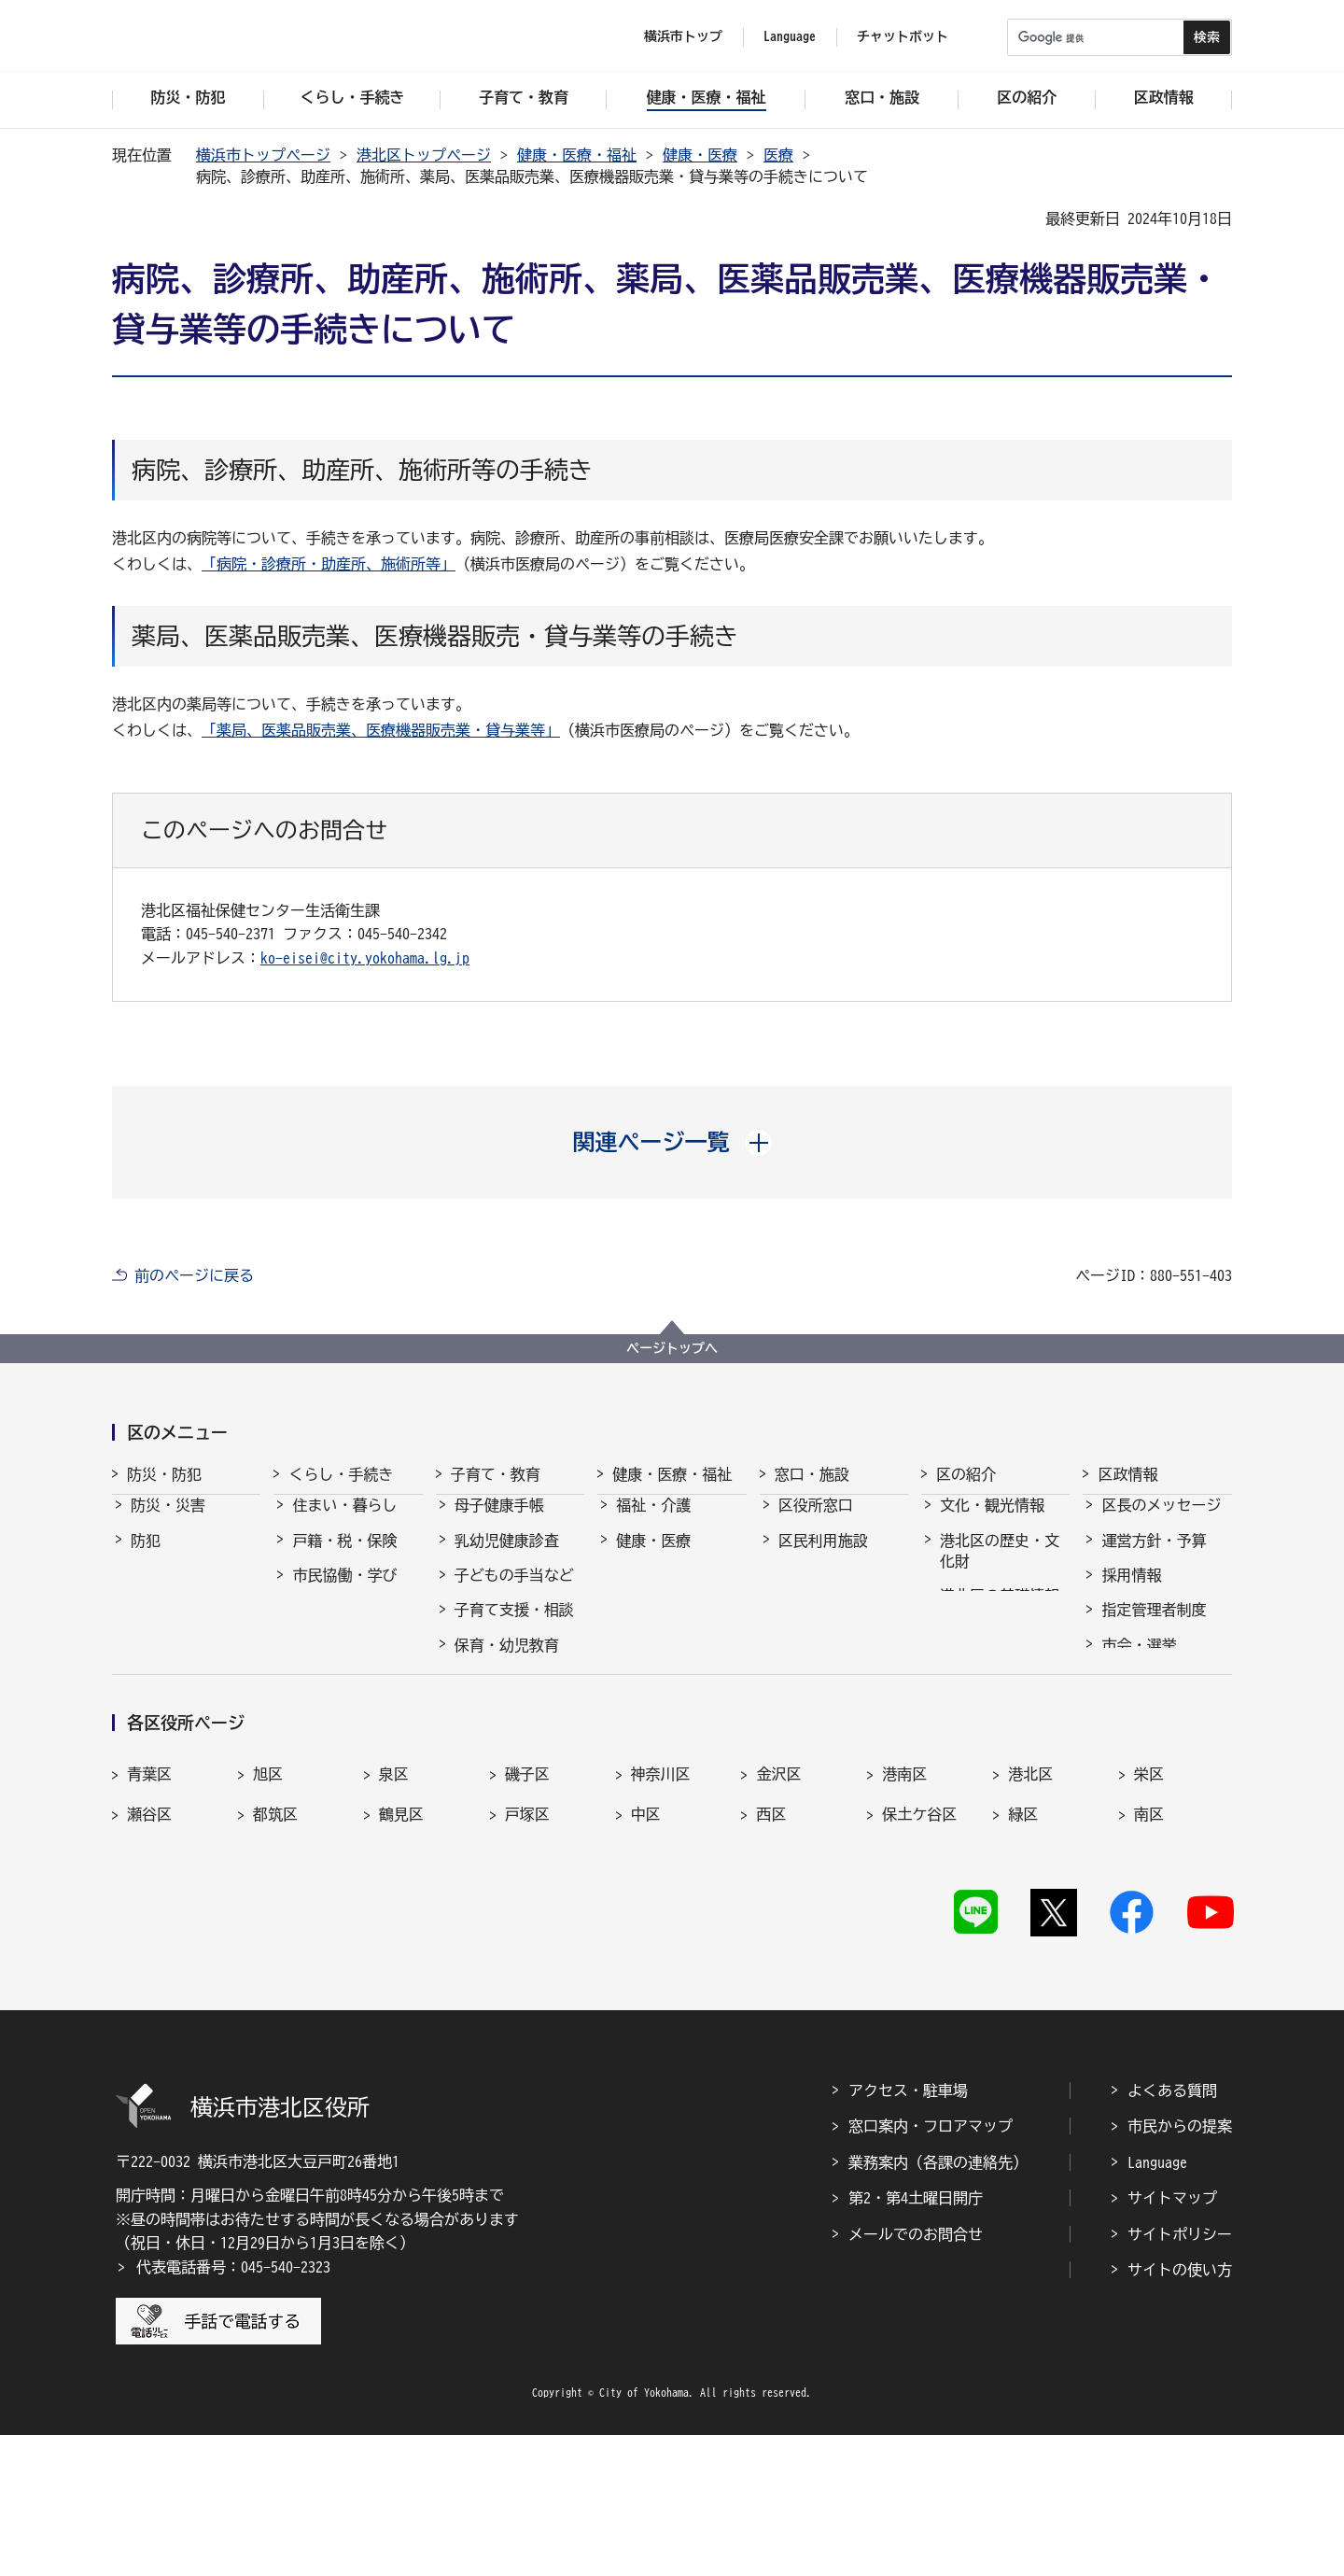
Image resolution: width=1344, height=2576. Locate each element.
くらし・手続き (340, 1474)
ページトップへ (672, 1348)
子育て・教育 (495, 1474)
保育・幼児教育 (507, 1661)
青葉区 (149, 1908)
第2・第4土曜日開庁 (915, 2339)
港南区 (904, 1908)
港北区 (1030, 1908)
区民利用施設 (823, 1557)
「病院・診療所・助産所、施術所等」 (328, 563)
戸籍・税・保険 (344, 1557)
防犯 (146, 1557)
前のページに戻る (194, 1275)
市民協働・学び (344, 1591)
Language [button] (789, 36)
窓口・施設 (812, 1474)
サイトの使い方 (1179, 2411)
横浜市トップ (683, 36)
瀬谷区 (149, 1949)
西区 (771, 1949)
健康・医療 (700, 155)
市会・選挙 (1138, 1661)
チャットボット (902, 36)
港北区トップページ (424, 155)
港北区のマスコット (999, 1658)
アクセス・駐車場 (908, 2232)
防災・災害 (168, 1521)
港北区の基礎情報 (999, 1612)
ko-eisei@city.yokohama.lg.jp (364, 957)
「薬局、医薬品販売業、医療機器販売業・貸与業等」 (381, 730)
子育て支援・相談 (514, 1626)
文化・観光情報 (992, 1521)
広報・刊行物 (1146, 1731)
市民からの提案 (1179, 2267)
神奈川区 (661, 1908)
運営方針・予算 (1153, 1557)
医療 (778, 155)
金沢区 (778, 1908)
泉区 (394, 1908)
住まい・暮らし (344, 1521)
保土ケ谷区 (919, 1949)
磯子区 (527, 1908)
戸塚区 (527, 1949)
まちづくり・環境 (352, 1626)
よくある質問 (1172, 2232)
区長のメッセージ (1161, 1521)
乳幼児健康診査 (507, 1557)
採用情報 (1131, 1591)
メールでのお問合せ (915, 2375)
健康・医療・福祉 (577, 155)
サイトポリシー (1179, 2375)
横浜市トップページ (263, 155)
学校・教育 (492, 1766)
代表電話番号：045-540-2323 (233, 2408)
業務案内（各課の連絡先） (938, 2304)
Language (1157, 2304)
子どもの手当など (514, 1591)
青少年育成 (492, 1731)
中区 (646, 1949)
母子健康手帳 (499, 1521)
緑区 (1023, 1949)
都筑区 (275, 1949)
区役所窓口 (815, 1521)
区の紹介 (966, 1474)
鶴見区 (401, 1949)
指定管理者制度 (1153, 1626)
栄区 (1149, 1908)
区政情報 (1127, 1474)
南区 (1149, 1949)
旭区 (268, 1908)
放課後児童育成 (507, 1696)
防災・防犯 (164, 1474)
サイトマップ (1172, 2339)
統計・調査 (1138, 1696)
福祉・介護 (653, 1521)
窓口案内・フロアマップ (930, 2267)
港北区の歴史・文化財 (999, 1567)
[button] (672, 1141)
